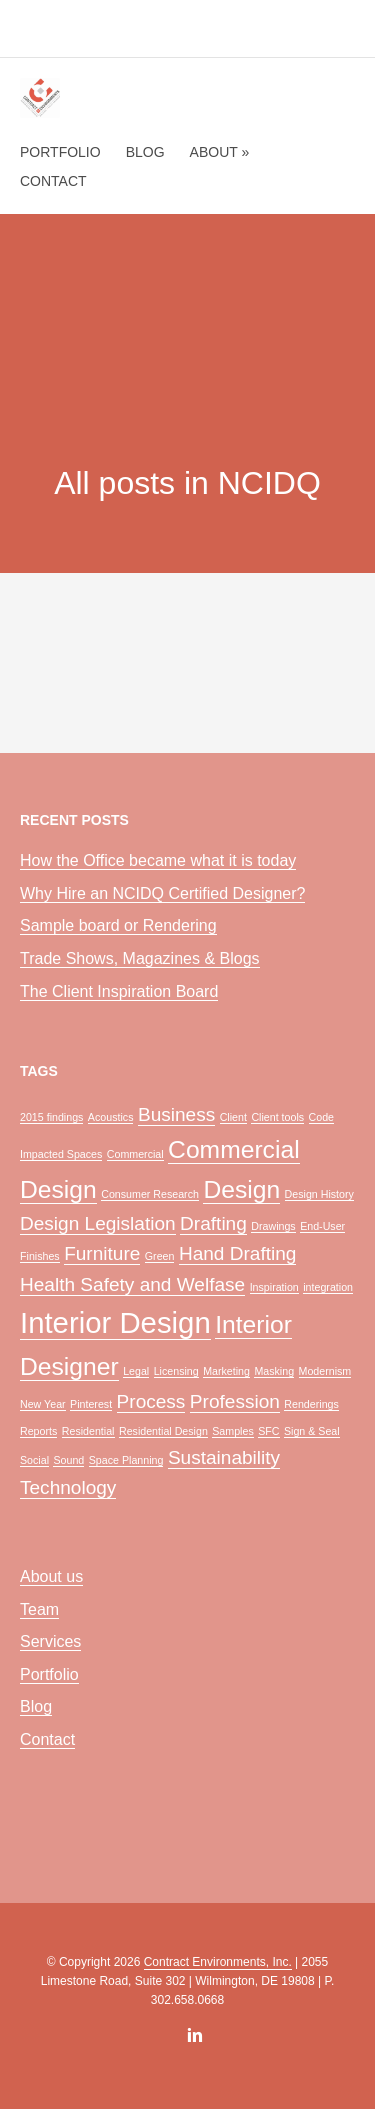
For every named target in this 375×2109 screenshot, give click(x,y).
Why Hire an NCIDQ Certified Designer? (162, 893)
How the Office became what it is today (158, 860)
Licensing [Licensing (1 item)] (176, 1371)
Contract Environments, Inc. (218, 1962)
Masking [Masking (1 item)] (274, 1371)
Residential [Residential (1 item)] (88, 1431)
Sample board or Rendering (118, 925)
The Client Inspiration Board (119, 991)
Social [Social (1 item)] (34, 1460)
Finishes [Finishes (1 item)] (40, 1256)
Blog (145, 152)
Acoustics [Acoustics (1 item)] (111, 1117)
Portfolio (60, 152)
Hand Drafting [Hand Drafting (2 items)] (238, 1253)
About (220, 152)
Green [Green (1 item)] (160, 1256)
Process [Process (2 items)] (151, 1401)
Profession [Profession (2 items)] (235, 1401)
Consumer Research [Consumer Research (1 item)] (150, 1194)
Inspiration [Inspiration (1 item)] (274, 1287)
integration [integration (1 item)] (328, 1287)
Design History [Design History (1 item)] (319, 1194)
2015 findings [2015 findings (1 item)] (51, 1117)
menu (334, 31)
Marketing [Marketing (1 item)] (226, 1371)
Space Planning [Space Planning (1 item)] (126, 1460)
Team (39, 1609)
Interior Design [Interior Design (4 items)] (115, 1322)
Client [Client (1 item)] (233, 1117)
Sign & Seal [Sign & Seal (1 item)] (312, 1431)
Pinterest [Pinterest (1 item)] (91, 1404)
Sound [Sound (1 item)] (68, 1460)
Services (50, 1641)
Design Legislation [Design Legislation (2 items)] (98, 1223)
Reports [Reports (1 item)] (38, 1431)
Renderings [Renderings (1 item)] (311, 1404)
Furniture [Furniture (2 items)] (102, 1253)
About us (51, 1576)
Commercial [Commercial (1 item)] (135, 1154)
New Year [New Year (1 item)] (43, 1404)
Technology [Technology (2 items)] (68, 1487)
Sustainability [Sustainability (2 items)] (224, 1457)
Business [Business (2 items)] (176, 1114)
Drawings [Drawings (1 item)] (273, 1226)
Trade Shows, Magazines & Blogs (140, 958)
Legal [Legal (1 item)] (136, 1371)
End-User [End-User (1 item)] (322, 1226)
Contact (53, 181)
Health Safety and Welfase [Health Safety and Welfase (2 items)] (132, 1284)
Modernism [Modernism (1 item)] (325, 1371)
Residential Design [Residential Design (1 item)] (163, 1431)
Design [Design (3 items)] (241, 1189)
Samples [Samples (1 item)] (232, 1431)
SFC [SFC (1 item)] (268, 1431)
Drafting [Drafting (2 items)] (213, 1223)
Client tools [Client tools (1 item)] (277, 1117)
